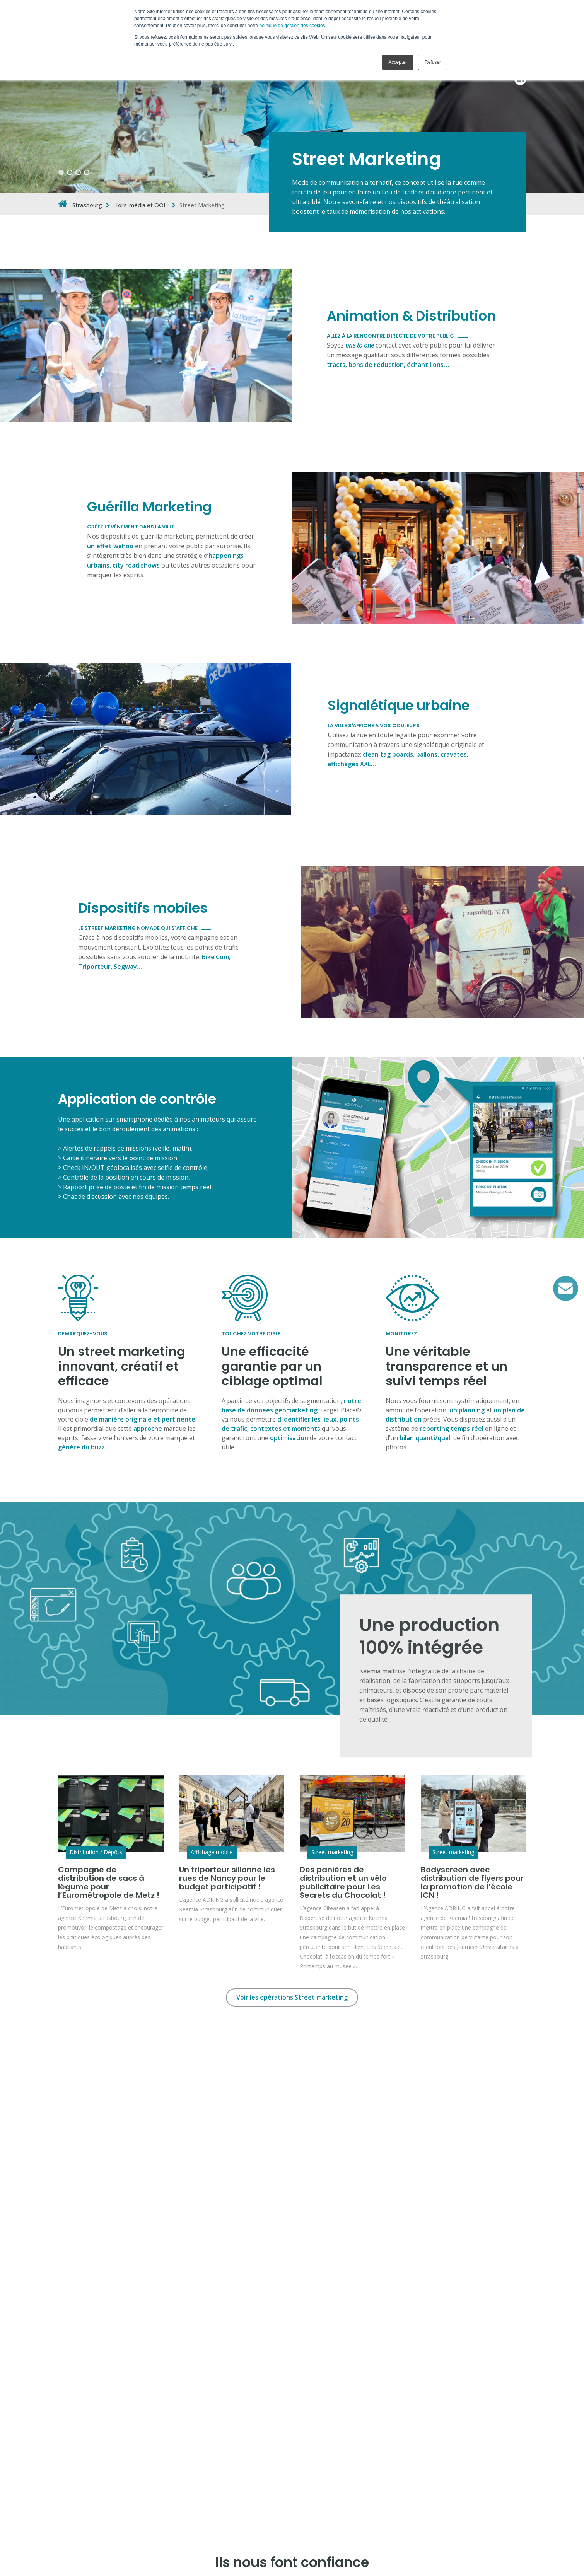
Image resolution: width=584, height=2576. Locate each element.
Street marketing (332, 1852)
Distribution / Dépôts (96, 1852)
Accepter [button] (398, 62)
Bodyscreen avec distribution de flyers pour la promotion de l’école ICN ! (472, 1882)
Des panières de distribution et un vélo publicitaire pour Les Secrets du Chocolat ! (343, 1882)
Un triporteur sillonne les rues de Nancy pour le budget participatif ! (227, 1878)
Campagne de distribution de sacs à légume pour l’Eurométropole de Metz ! (108, 1882)
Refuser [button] (433, 62)
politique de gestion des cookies (292, 25)
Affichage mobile (212, 1852)
